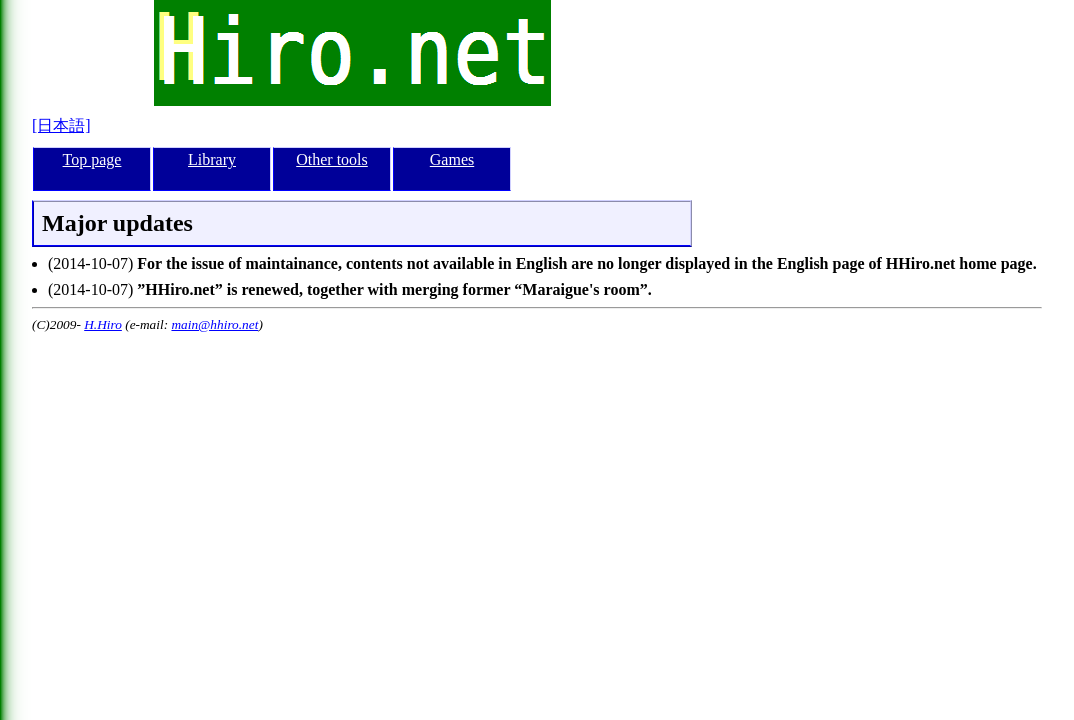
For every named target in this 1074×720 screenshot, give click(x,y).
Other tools (332, 159)
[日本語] (61, 125)
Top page (92, 159)
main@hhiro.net (214, 324)
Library (212, 159)
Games (452, 159)
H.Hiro (103, 324)
